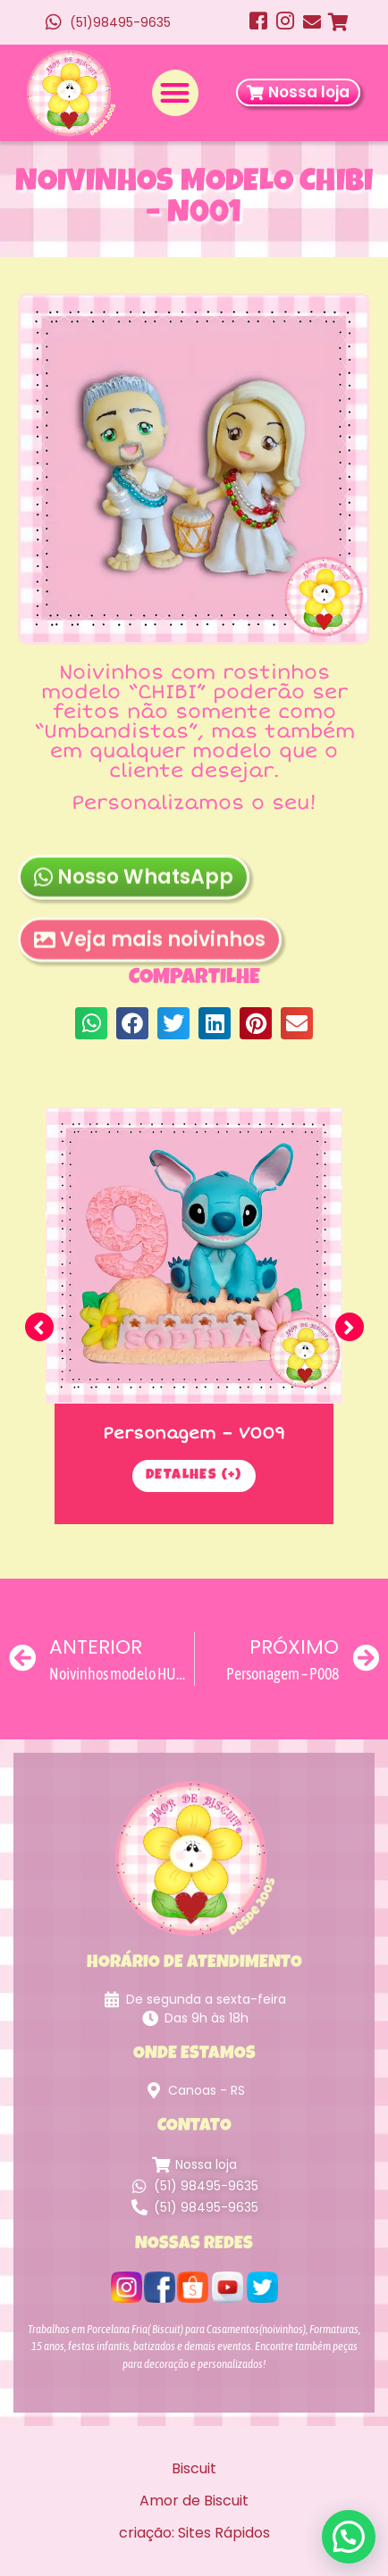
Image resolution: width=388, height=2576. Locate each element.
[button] (175, 93)
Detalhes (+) (194, 1476)
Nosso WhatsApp (133, 901)
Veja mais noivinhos (150, 964)
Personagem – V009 (194, 1433)
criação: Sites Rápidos (194, 2532)
